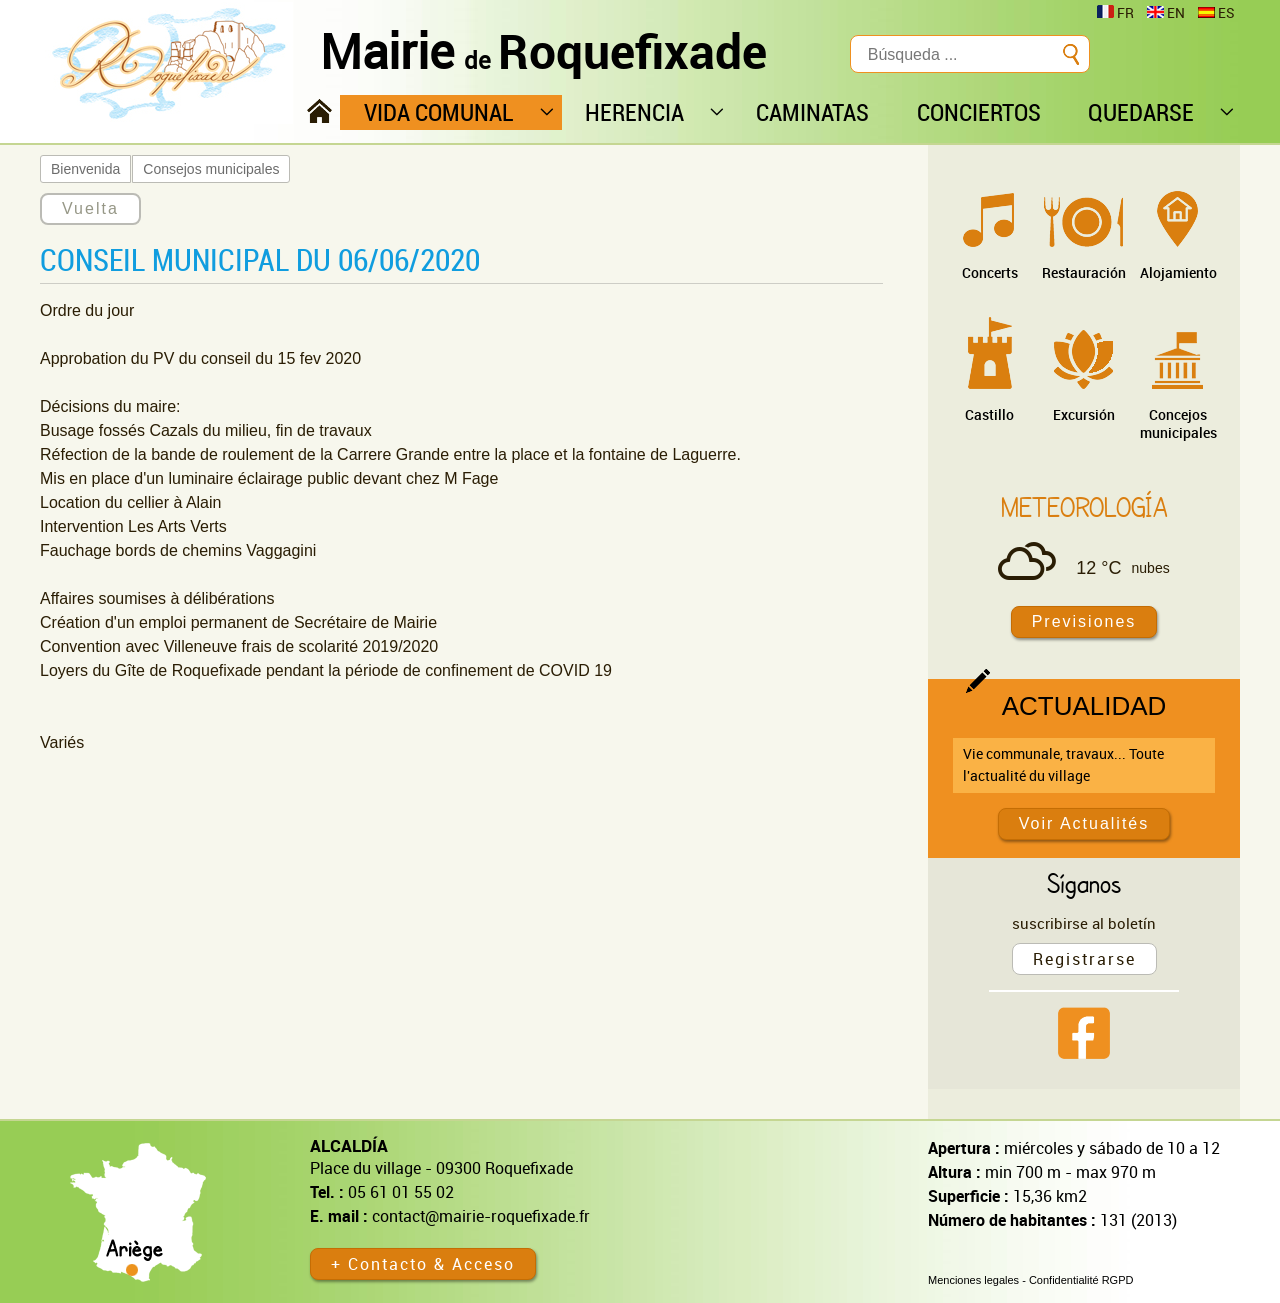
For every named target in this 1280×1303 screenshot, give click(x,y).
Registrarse (1084, 959)
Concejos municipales (1178, 423)
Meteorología (1084, 507)
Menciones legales (973, 1280)
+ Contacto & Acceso (423, 1264)
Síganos (1084, 883)
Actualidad (1084, 706)
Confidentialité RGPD (1081, 1280)
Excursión (1084, 414)
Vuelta (90, 208)
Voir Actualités (1084, 823)
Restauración (1084, 272)
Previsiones (1084, 621)
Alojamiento (1178, 272)
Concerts (990, 272)
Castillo (989, 414)
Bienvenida (85, 169)
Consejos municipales (211, 169)
